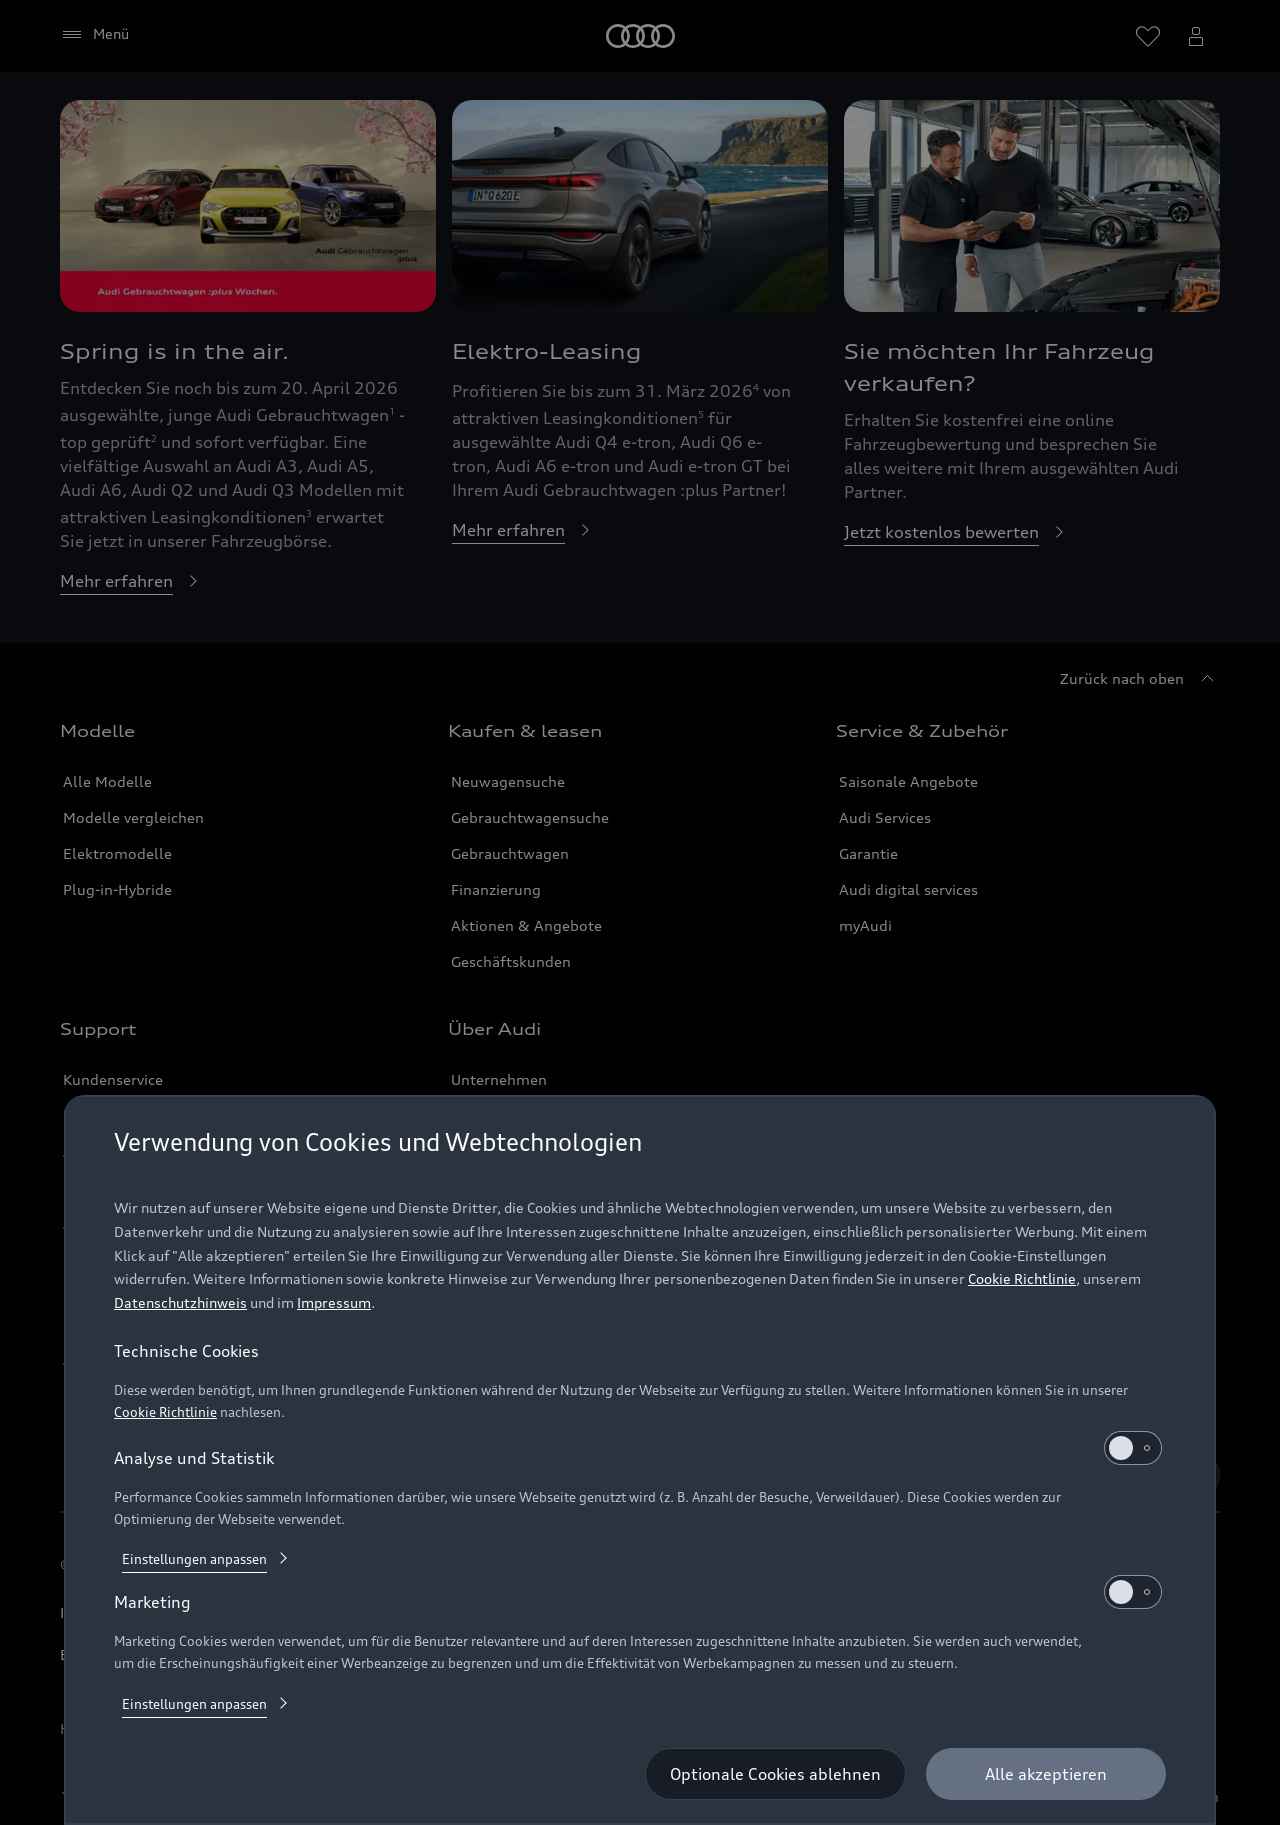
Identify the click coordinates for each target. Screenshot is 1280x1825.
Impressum (334, 1302)
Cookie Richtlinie (1022, 1278)
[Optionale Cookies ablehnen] (775, 1774)
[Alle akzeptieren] (1046, 1774)
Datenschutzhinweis (180, 1302)
